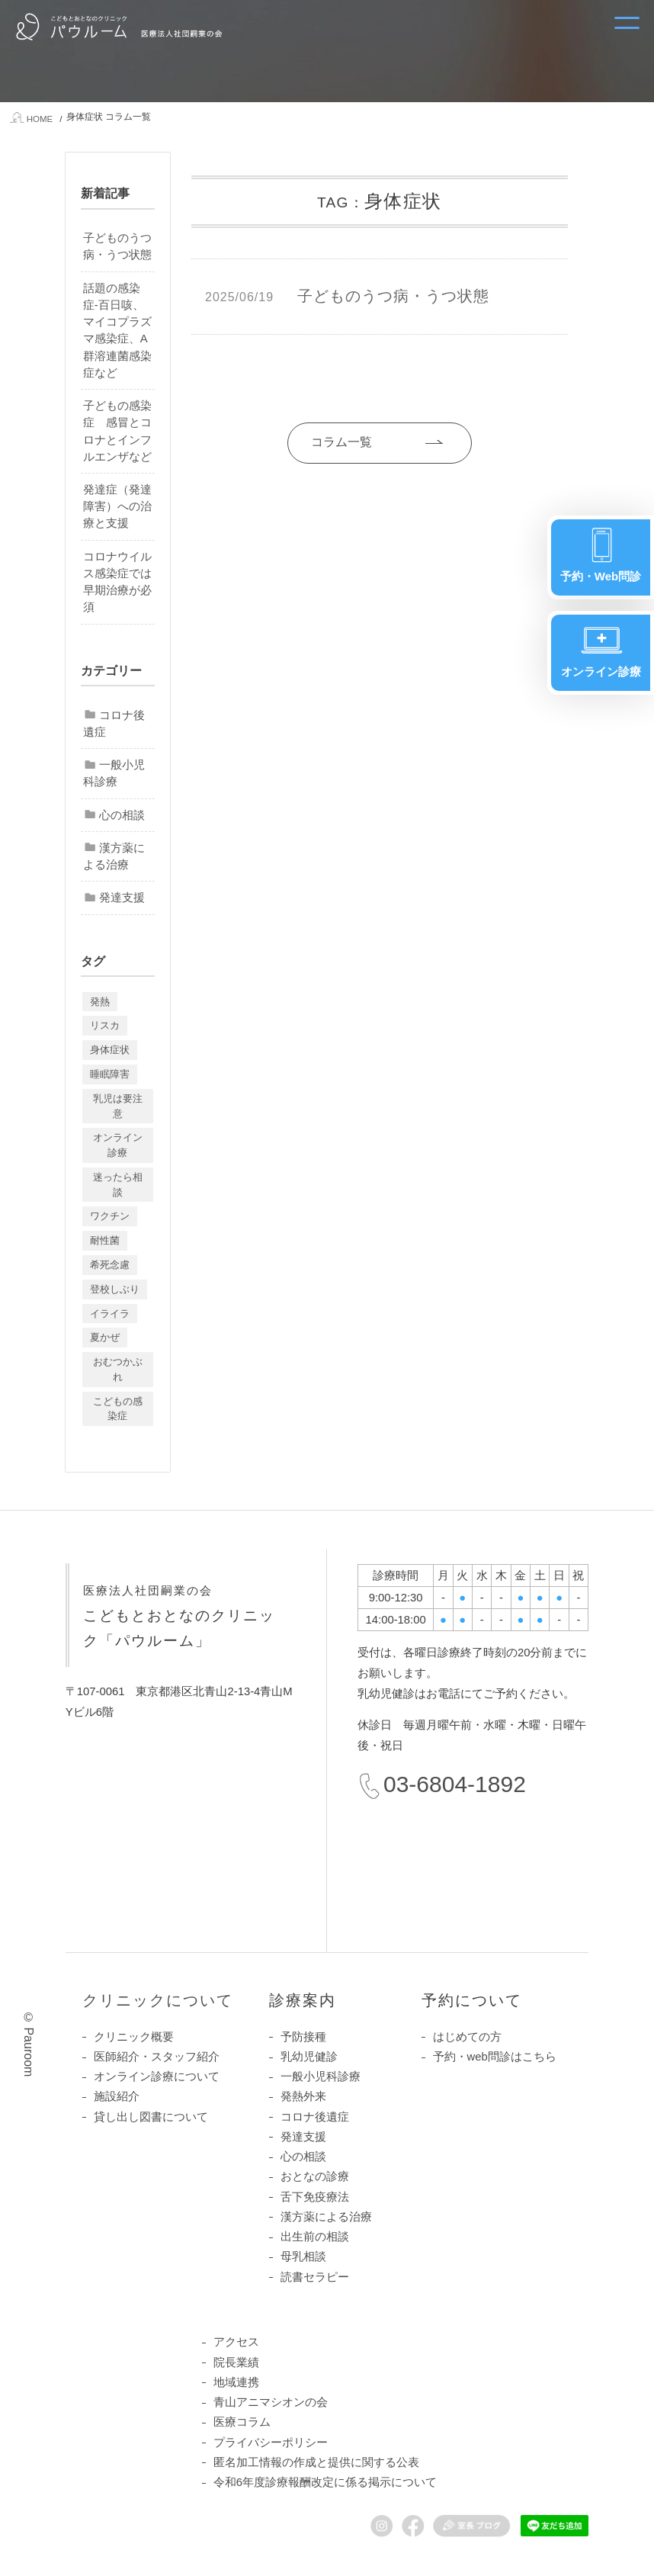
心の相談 (122, 815)
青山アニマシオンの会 (270, 2402)
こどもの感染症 (118, 1409)
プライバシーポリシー (270, 2442)
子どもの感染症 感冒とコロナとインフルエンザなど (117, 431)
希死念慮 (110, 1264)
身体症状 (110, 1049)
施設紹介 (116, 2096)
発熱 (100, 1001)
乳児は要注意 (118, 1106)
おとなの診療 (315, 2176)
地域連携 (236, 2382)
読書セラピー (315, 2277)
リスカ (105, 1025)
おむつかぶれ (118, 1369)
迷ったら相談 (118, 1184)
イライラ (110, 1313)
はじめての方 (467, 2037)
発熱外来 (303, 2096)
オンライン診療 (118, 1145)
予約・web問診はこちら (494, 2057)
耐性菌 (105, 1240)
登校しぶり (114, 1289)
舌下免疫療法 (315, 2197)
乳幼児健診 (309, 2057)
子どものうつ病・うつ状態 (117, 246)
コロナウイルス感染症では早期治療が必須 (117, 582)
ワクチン (110, 1216)
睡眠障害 (110, 1074)
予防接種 (303, 2037)
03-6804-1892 (454, 1784)
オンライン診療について (157, 2076)
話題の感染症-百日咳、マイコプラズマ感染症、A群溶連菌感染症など (117, 330)
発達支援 (122, 897)
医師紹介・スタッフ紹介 (157, 2057)
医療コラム (242, 2422)
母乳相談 (303, 2256)
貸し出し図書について (151, 2117)
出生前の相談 (315, 2237)
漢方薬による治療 (114, 856)
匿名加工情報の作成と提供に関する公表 (316, 2462)
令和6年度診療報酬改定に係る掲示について (325, 2482)
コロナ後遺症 (114, 723)
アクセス (236, 2342)
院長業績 (236, 2362)
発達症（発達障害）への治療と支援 (117, 506)
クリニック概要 (134, 2037)
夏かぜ (105, 1337)
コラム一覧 (341, 441)
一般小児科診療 (114, 773)
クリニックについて (157, 2000)
